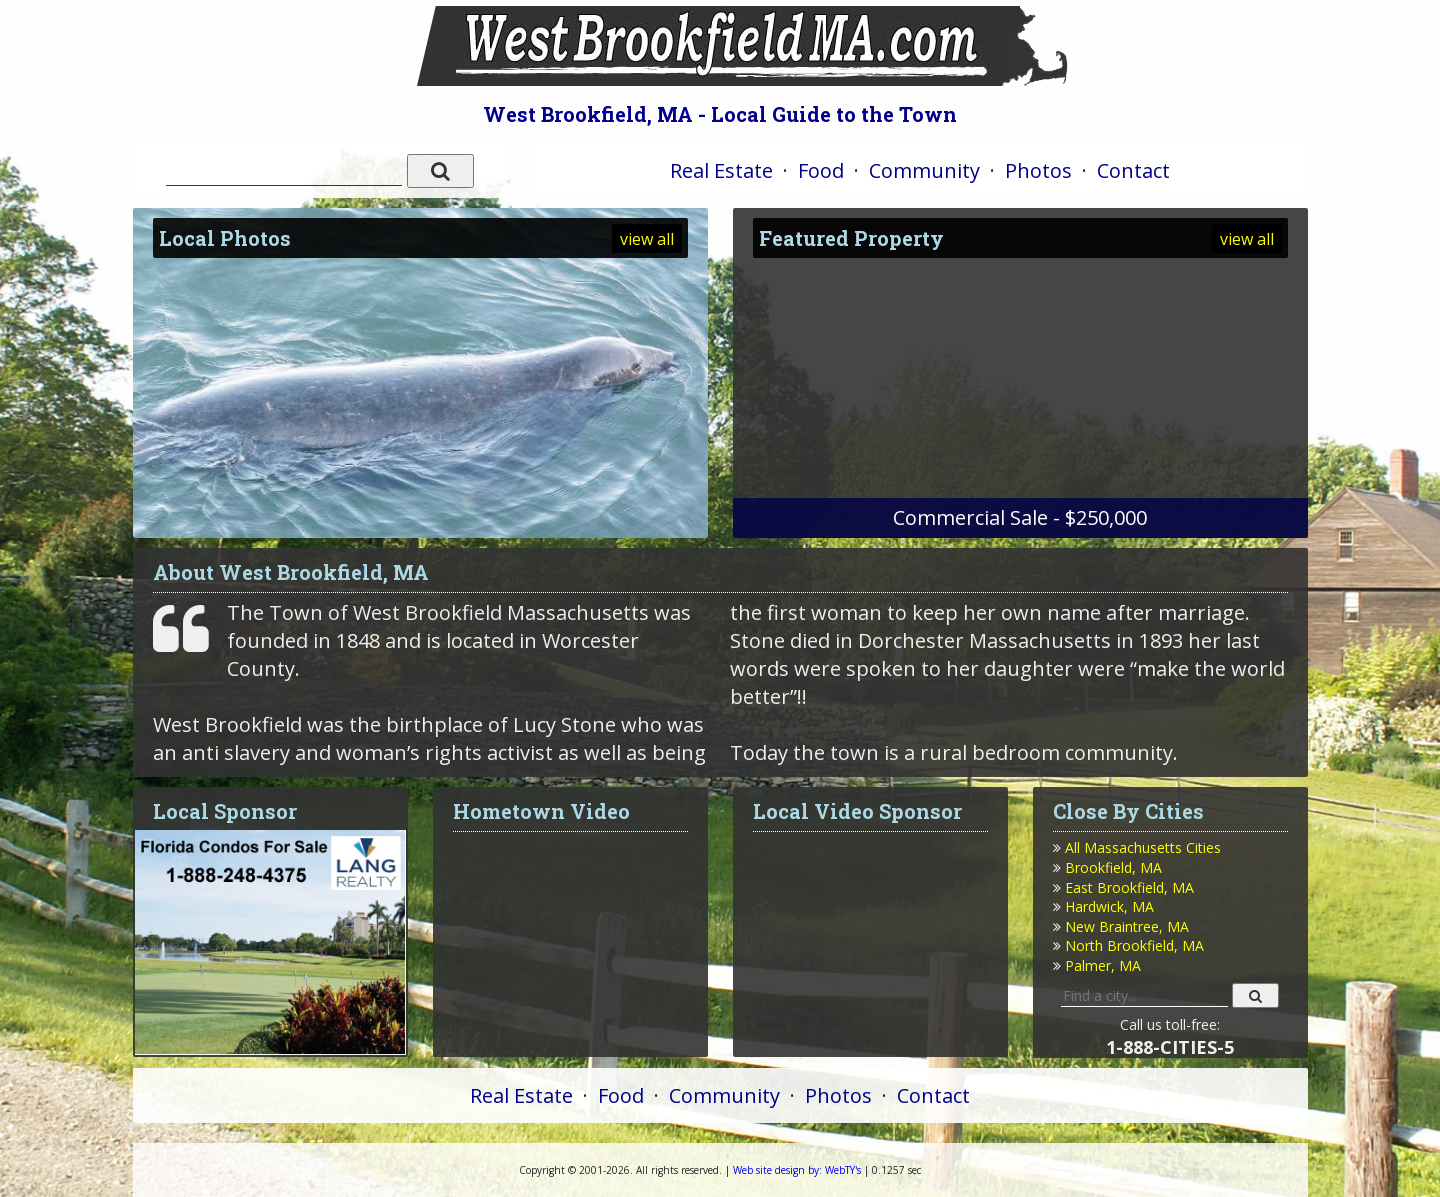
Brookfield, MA (1113, 867)
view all (647, 239)
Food (821, 170)
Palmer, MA (1103, 965)
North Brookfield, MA (1134, 945)
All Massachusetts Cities (1143, 847)
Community (924, 170)
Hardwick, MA (1109, 906)
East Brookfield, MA (1129, 887)
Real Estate (721, 170)
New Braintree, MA (1127, 926)
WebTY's (797, 1170)
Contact (1133, 170)
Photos (1038, 170)
